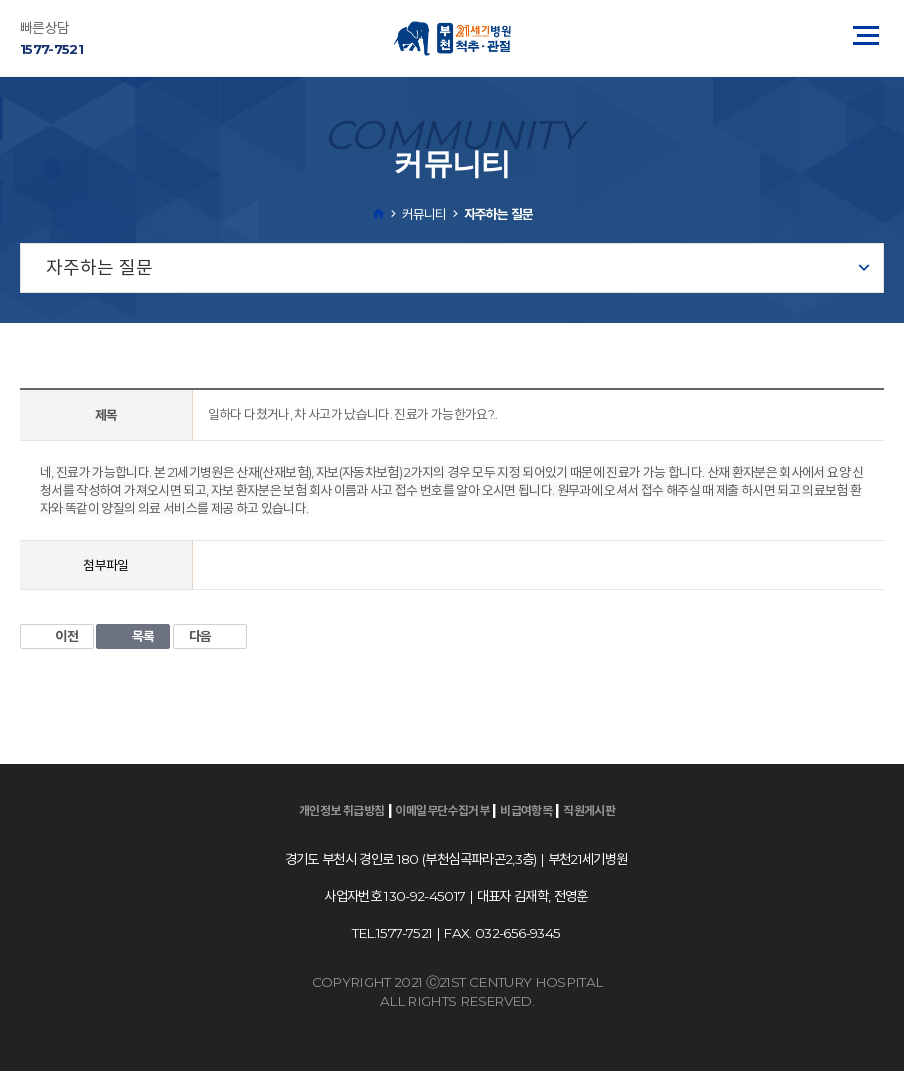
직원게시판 (589, 810)
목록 (133, 636)
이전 (57, 636)
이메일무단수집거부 (442, 810)
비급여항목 (526, 810)
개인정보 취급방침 (342, 810)
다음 (210, 636)
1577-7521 (51, 49)
